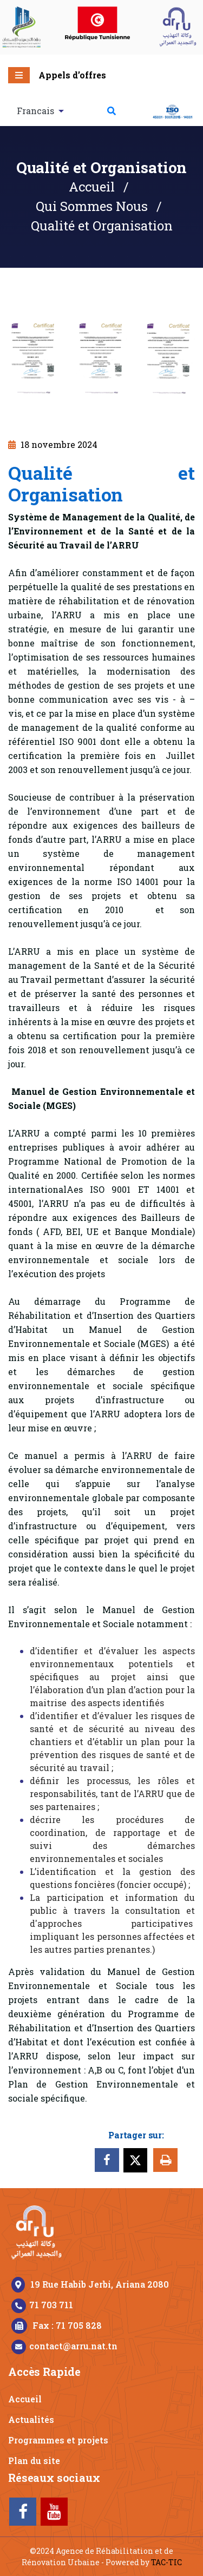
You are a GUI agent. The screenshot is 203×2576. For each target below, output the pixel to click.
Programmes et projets (58, 2440)
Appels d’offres (72, 75)
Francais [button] (36, 110)
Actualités (31, 2419)
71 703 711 (51, 2304)
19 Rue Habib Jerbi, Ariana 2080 (99, 2284)
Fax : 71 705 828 (67, 2325)
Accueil (92, 186)
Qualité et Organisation (102, 225)
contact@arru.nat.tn (73, 2346)
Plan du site (34, 2460)
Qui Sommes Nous (92, 206)
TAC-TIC (166, 2562)
